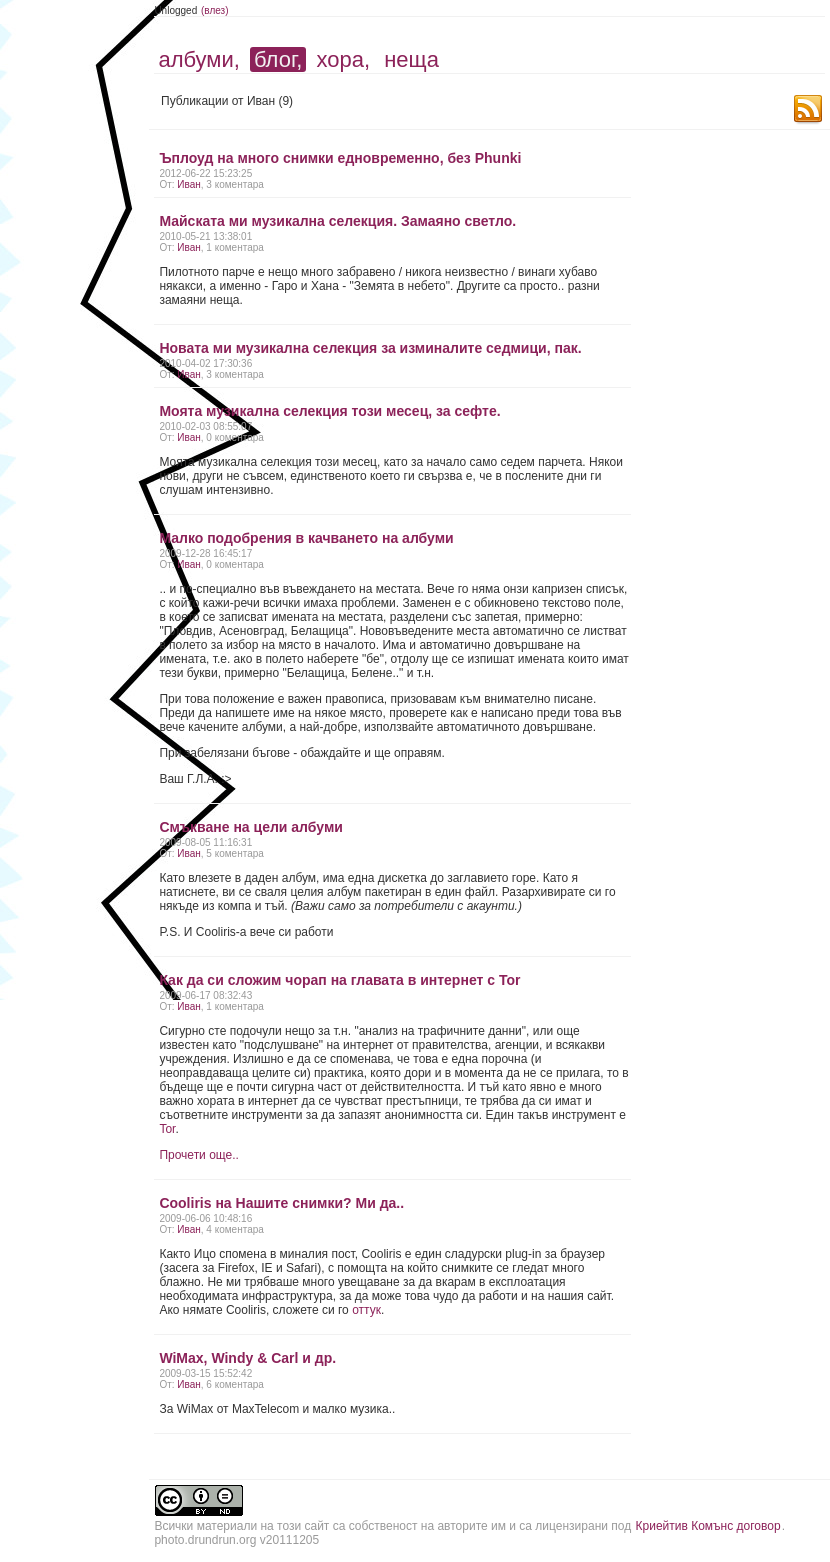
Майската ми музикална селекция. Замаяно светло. (337, 221)
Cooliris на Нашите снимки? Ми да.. (281, 1203)
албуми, (198, 59)
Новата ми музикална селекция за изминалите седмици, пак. (370, 348)
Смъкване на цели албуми (250, 827)
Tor (167, 1129)
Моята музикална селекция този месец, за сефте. (329, 411)
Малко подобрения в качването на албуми (306, 538)
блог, (278, 59)
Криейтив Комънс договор (708, 1526)
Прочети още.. (199, 1155)
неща (411, 59)
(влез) (215, 10)
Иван (188, 184)
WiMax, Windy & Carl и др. (247, 1358)
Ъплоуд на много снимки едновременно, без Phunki (340, 158)
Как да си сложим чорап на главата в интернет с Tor (339, 980)
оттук (366, 1310)
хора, (344, 59)
